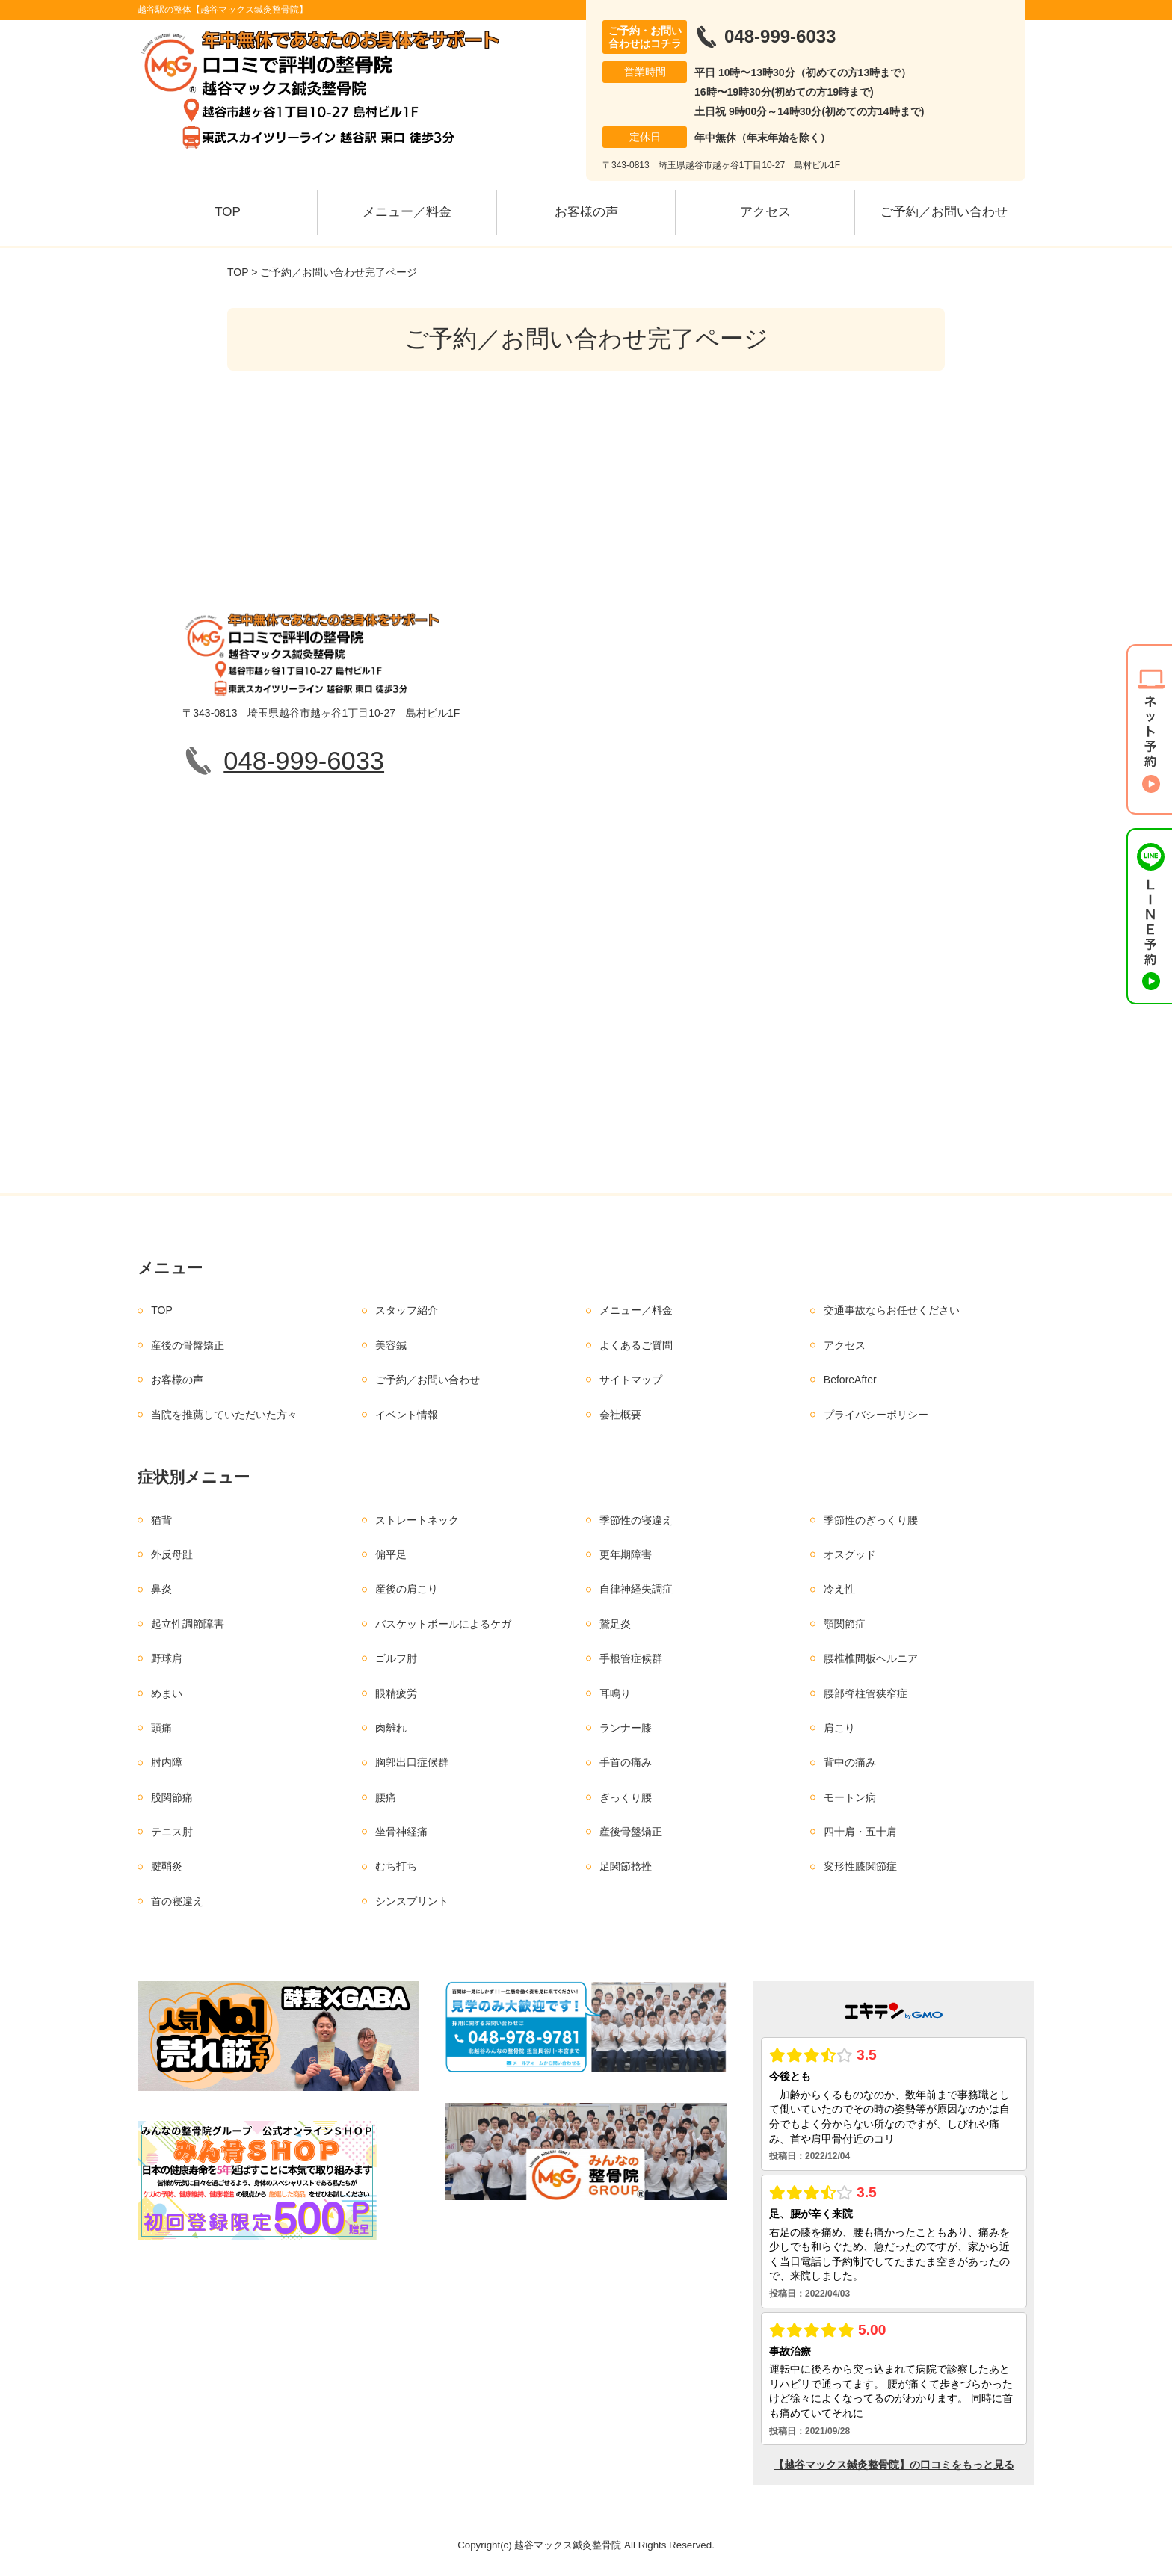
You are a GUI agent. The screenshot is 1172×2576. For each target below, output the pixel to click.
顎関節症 (845, 1624)
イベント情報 (406, 1415)
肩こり (839, 1728)
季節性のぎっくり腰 (871, 1520)
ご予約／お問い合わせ (944, 212)
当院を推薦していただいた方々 (224, 1415)
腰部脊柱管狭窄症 (865, 1693)
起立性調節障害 (187, 1624)
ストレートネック (417, 1520)
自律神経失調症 (636, 1589)
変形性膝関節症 (860, 1866)
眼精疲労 (396, 1693)
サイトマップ (630, 1380)
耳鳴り (615, 1693)
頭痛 (161, 1728)
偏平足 (391, 1554)
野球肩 (166, 1658)
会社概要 (620, 1415)
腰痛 (385, 1797)
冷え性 (839, 1589)
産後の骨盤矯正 (187, 1345)
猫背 (161, 1520)
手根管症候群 (630, 1658)
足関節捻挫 (625, 1866)
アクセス (765, 212)
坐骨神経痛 (401, 1832)
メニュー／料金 (407, 212)
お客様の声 (586, 212)
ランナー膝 (625, 1728)
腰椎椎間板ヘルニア (871, 1658)
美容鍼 (391, 1345)
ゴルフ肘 (396, 1658)
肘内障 (166, 1762)
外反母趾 (172, 1554)
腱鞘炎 (166, 1866)
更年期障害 (625, 1554)
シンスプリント (411, 1901)
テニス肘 (172, 1832)
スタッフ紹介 (406, 1310)
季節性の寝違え (636, 1520)
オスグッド (850, 1554)
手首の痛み (625, 1762)
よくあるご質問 (636, 1345)
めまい (166, 1693)
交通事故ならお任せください (892, 1310)
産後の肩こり (406, 1589)
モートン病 (850, 1797)
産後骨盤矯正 (630, 1832)
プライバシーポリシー (876, 1415)
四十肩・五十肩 (860, 1832)
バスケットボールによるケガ (443, 1624)
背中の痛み (850, 1762)
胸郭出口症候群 (411, 1762)
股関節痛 (172, 1797)
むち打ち (396, 1866)
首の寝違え (177, 1901)
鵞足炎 (615, 1624)
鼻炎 (161, 1589)
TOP (228, 212)
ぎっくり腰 (625, 1797)
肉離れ (391, 1728)
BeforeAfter (850, 1380)
